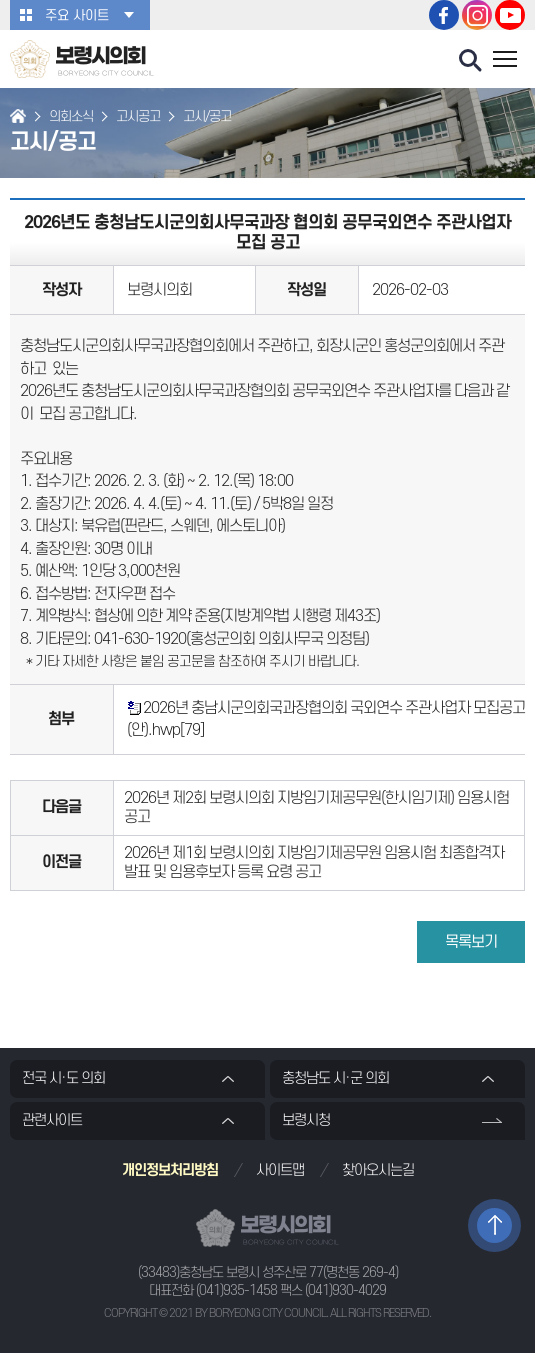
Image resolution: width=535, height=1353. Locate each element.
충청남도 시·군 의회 (335, 1078)
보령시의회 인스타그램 (477, 15)
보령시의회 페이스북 (444, 15)
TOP (494, 1225)
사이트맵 (280, 1170)
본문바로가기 (0, 0)
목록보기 (471, 942)
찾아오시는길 (378, 1170)
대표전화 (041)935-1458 (213, 1290)
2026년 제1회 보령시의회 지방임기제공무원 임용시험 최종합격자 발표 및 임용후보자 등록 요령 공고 (314, 862)
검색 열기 (471, 61)
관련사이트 (52, 1120)
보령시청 (306, 1120)
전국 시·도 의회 (63, 1078)
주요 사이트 (77, 15)
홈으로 (18, 118)
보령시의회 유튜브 (510, 15)
